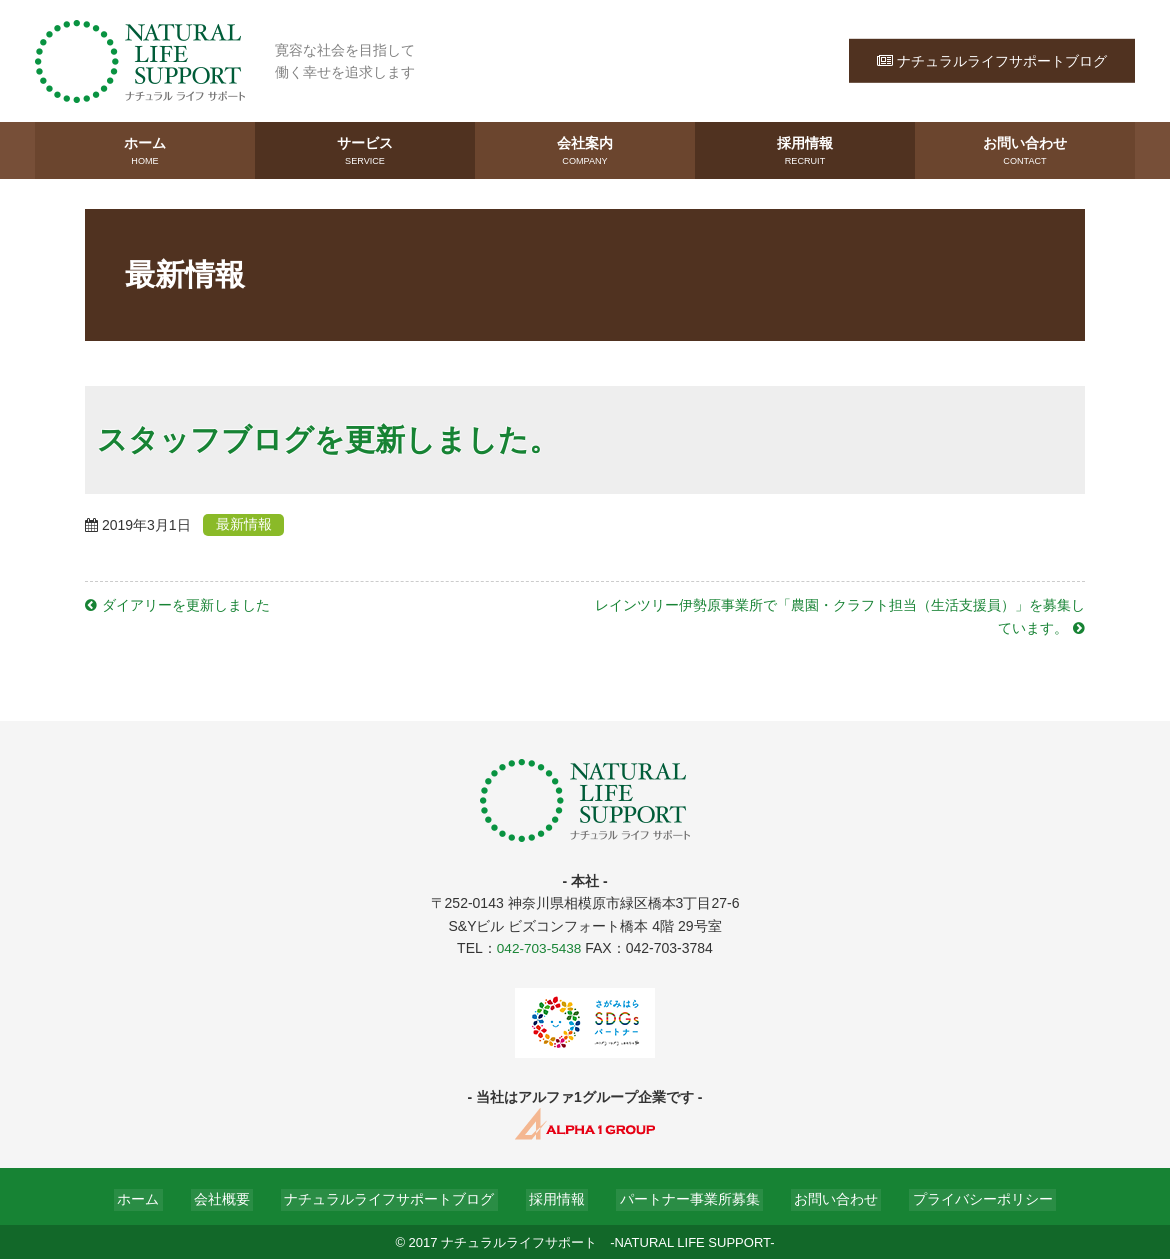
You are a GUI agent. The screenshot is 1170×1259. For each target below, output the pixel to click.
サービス (365, 151)
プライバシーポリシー (963, 1197)
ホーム (145, 151)
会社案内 (585, 151)
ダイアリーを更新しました (186, 604)
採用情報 (805, 151)
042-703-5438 (538, 946)
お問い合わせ (1025, 151)
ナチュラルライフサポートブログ (992, 60)
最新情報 (251, 524)
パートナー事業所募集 (683, 1197)
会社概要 (235, 1197)
